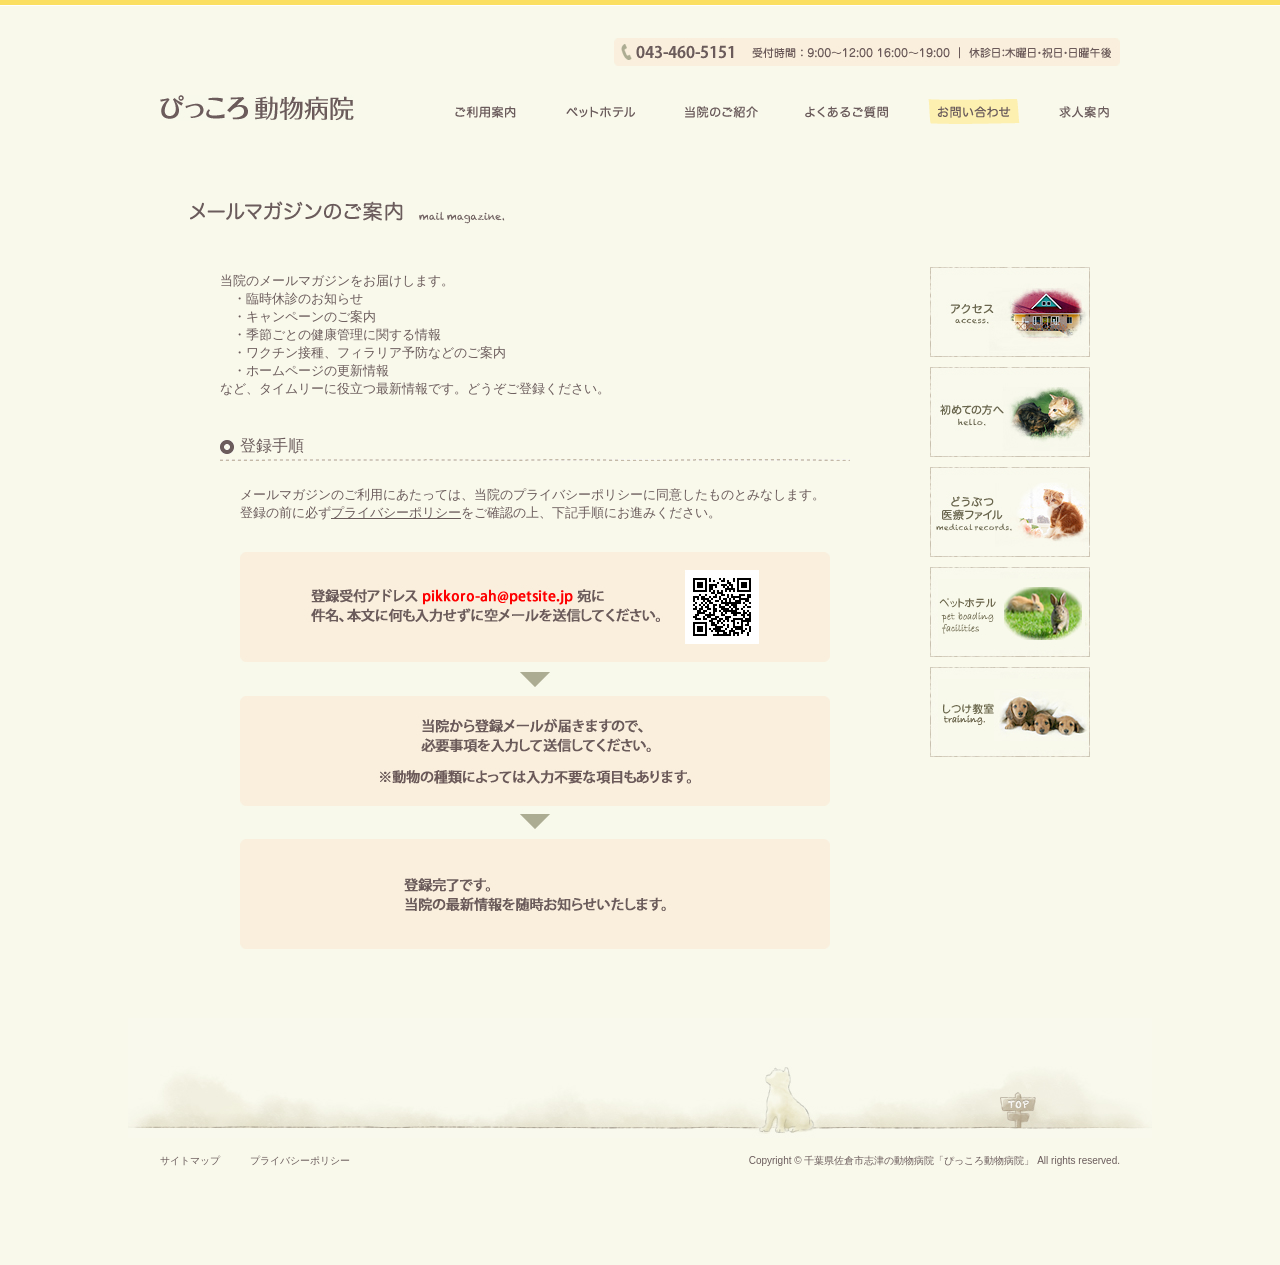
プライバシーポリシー (396, 512)
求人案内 (1085, 111)
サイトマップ (190, 1160)
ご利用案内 (486, 111)
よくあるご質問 (846, 111)
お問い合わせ (974, 111)
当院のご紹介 (720, 111)
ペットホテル (601, 111)
